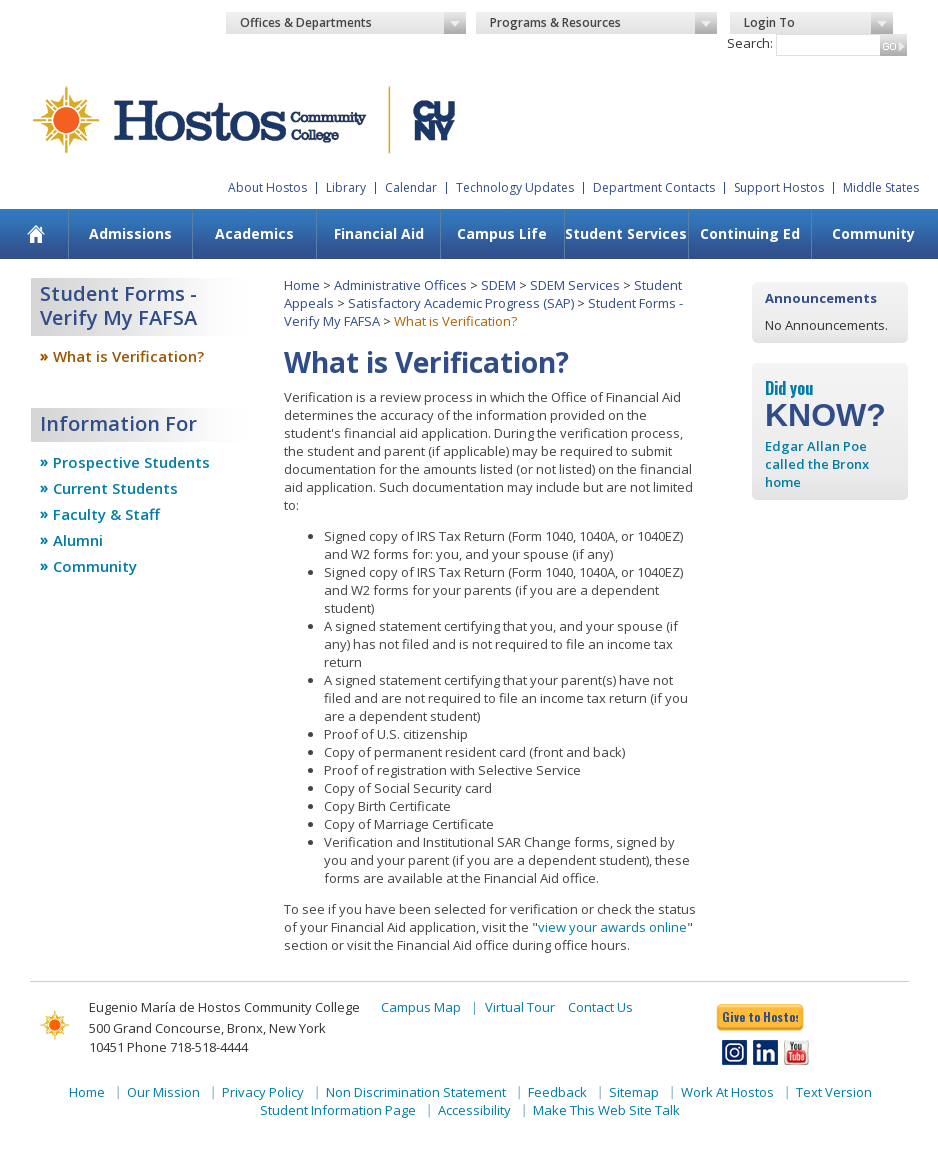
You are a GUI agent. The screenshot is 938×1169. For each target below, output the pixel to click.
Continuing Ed (750, 233)
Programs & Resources (603, 23)
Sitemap (634, 1092)
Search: (750, 43)
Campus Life (502, 233)
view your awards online (612, 927)
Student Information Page (338, 1110)
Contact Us (600, 1007)
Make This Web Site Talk (606, 1110)
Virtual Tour (520, 1007)
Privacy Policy (263, 1092)
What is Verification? (128, 356)
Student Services (626, 233)
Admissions (130, 233)
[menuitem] (36, 234)
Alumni (78, 540)
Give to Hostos (760, 1016)
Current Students (115, 488)
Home (302, 285)
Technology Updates (515, 187)
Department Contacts (654, 187)
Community (873, 233)
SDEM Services (575, 285)
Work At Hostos (727, 1092)
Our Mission (163, 1092)
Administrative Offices (400, 285)
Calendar (411, 187)
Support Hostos (779, 187)
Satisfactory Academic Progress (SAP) (461, 303)
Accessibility (474, 1110)
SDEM (498, 285)
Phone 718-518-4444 (187, 1047)
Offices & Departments (353, 23)
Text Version (834, 1092)
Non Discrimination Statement (416, 1092)
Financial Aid (379, 233)
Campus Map (421, 1007)
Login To (818, 23)
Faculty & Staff (106, 514)
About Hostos (267, 187)
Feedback (557, 1092)
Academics (254, 233)
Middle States (881, 187)
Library (346, 187)
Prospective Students (131, 462)
